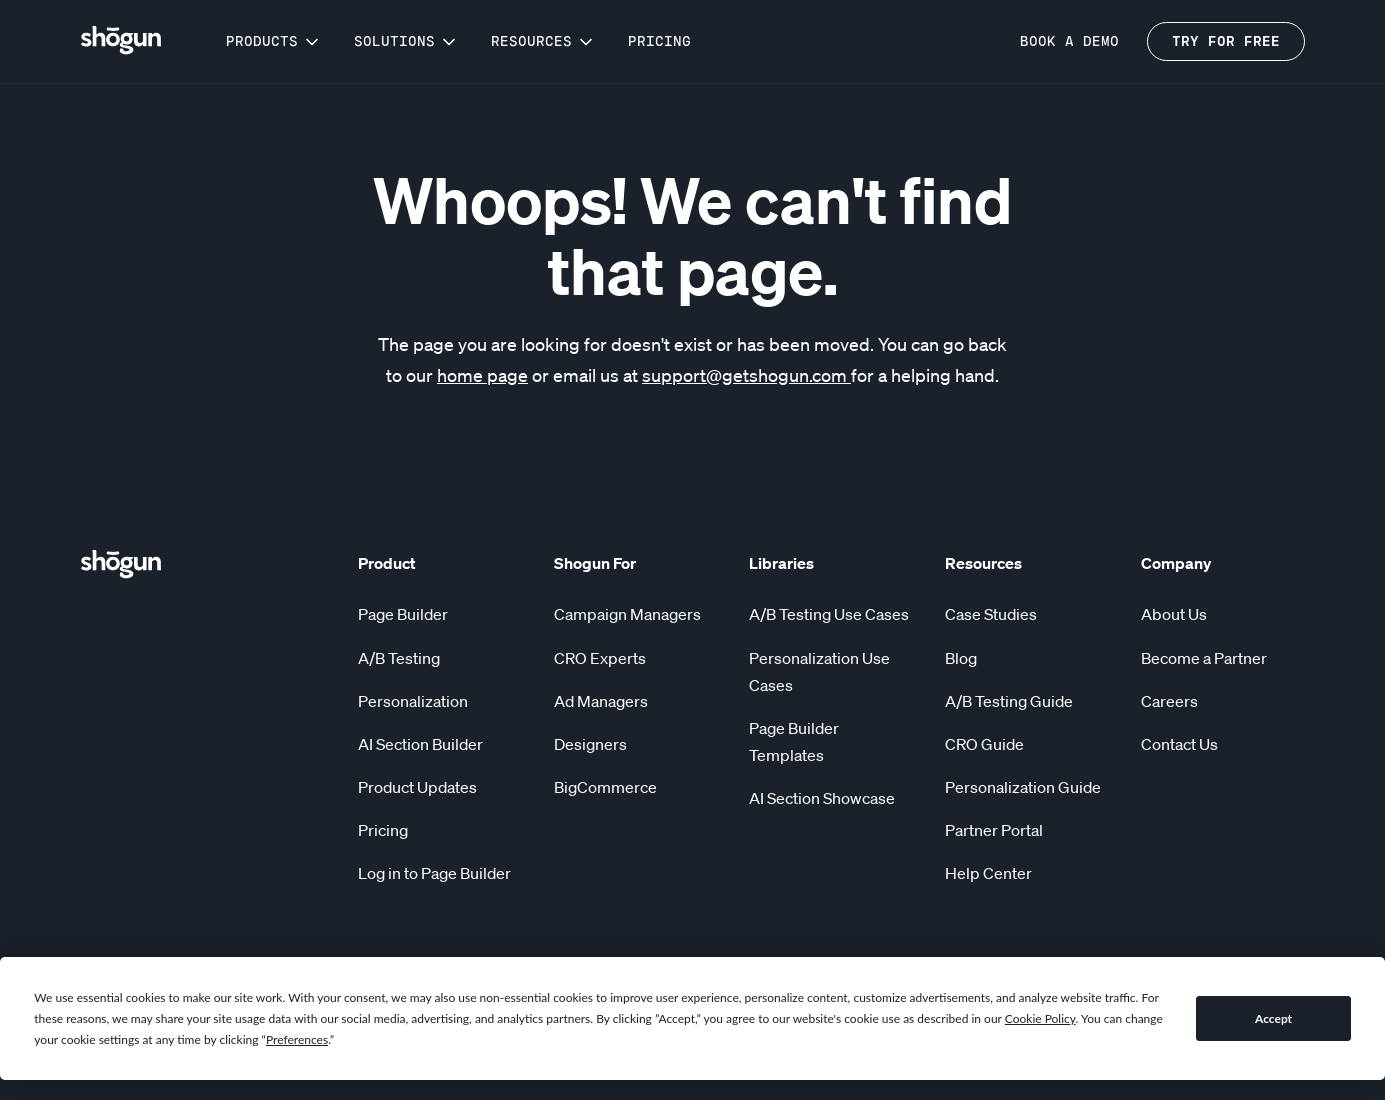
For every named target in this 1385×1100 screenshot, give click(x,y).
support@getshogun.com (746, 375)
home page (482, 375)
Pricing (659, 41)
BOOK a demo (1069, 41)
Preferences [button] (297, 1039)
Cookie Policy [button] (1040, 1018)
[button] (274, 41)
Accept (1273, 1018)
